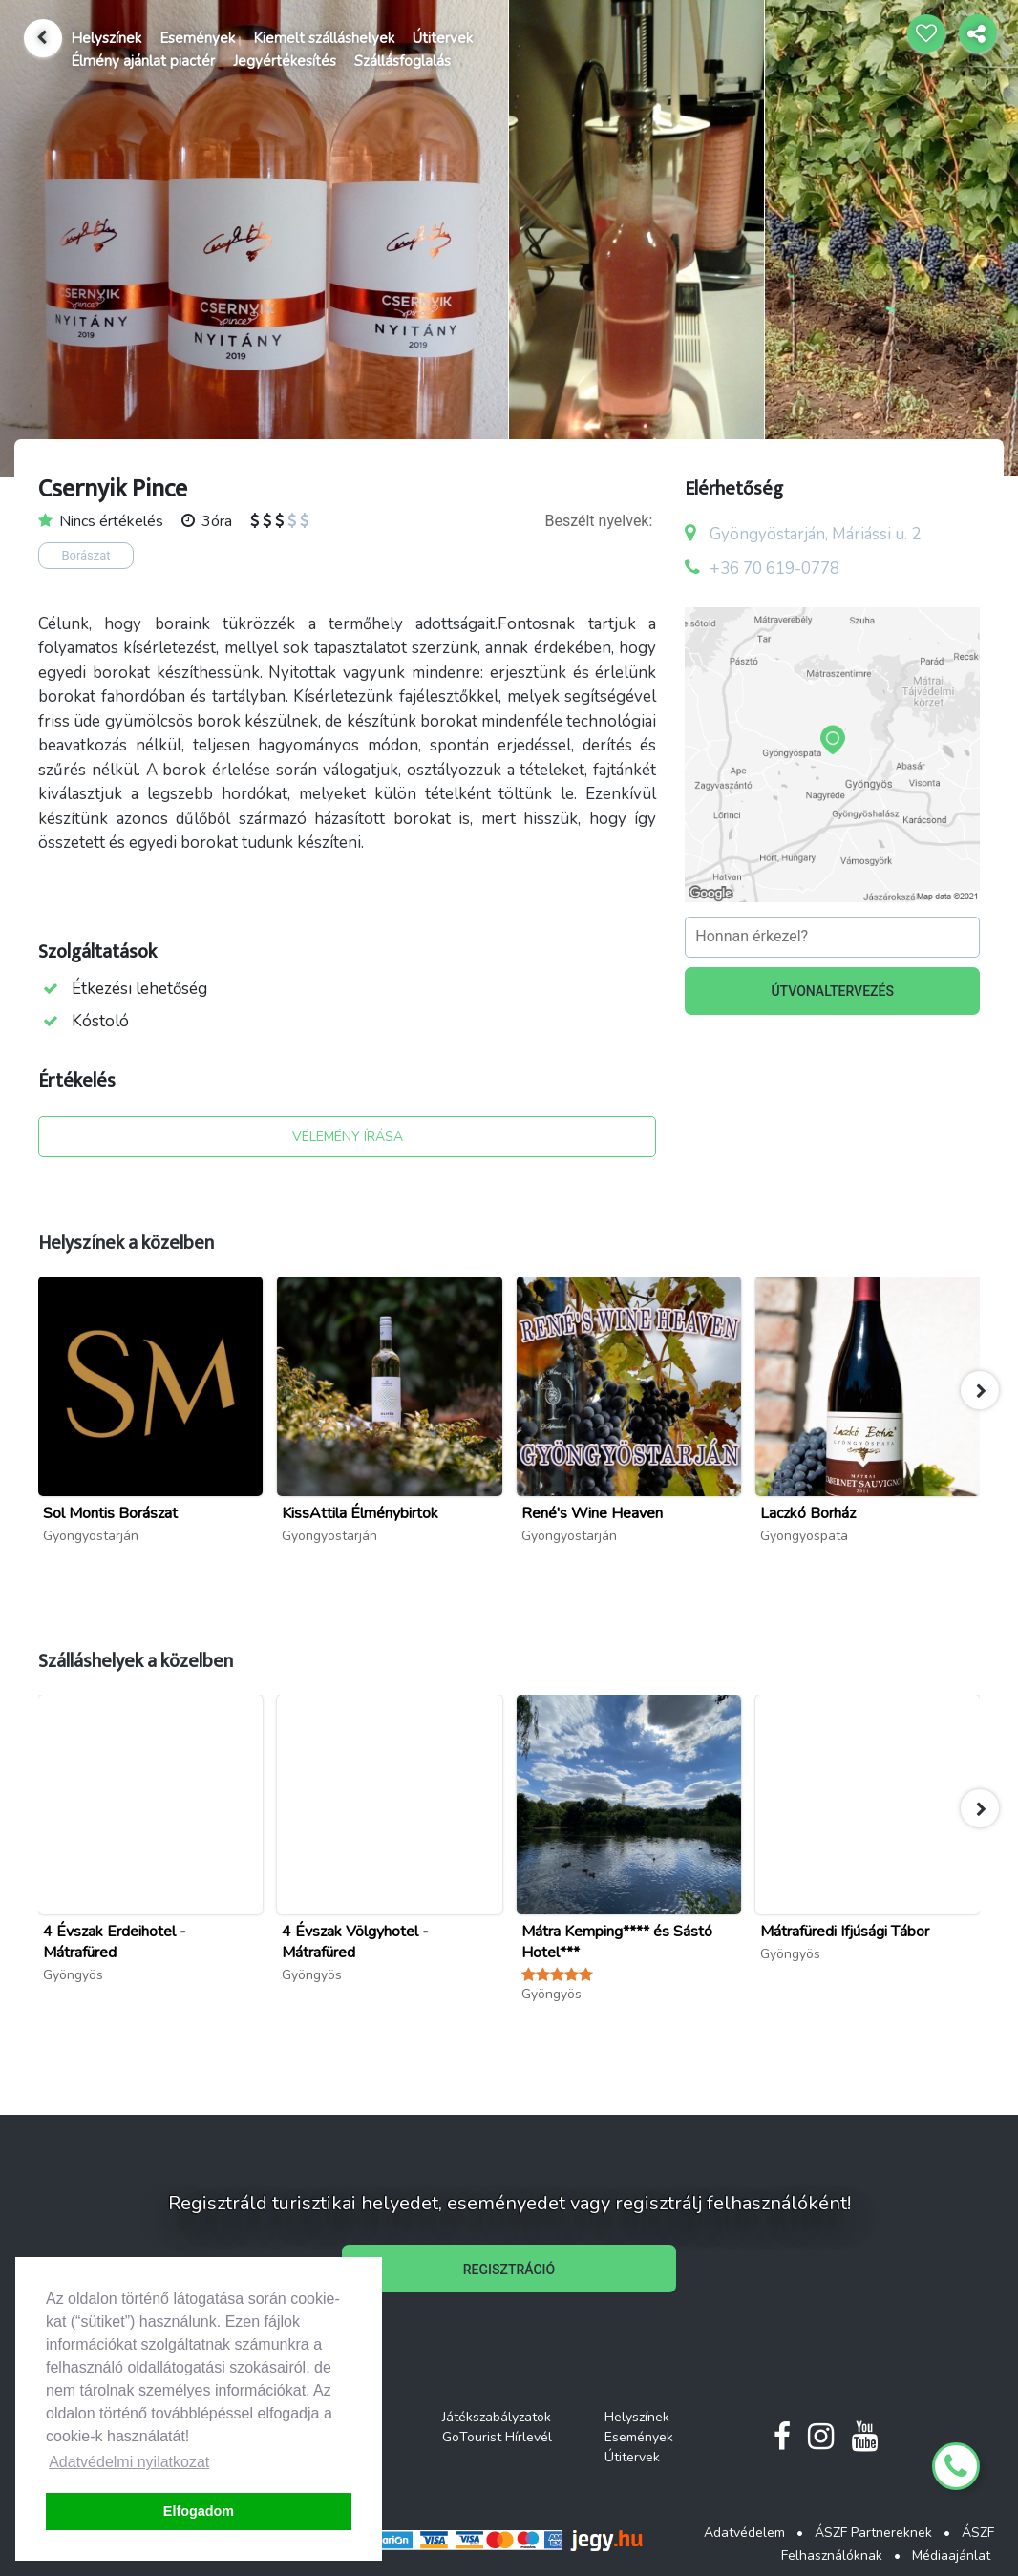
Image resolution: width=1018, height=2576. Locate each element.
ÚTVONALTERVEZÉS (832, 991)
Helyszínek (106, 38)
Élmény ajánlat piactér (143, 61)
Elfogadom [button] (198, 2511)
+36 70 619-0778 (774, 569)
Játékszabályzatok (496, 2417)
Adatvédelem (744, 2532)
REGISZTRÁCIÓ (509, 2269)
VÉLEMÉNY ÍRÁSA (347, 1137)
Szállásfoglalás (402, 61)
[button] (980, 1390)
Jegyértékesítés (284, 61)
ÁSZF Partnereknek (873, 2532)
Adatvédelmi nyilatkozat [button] (129, 2462)
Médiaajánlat (951, 2555)
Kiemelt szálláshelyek (323, 38)
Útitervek (443, 38)
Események (197, 38)
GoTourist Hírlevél (497, 2437)
